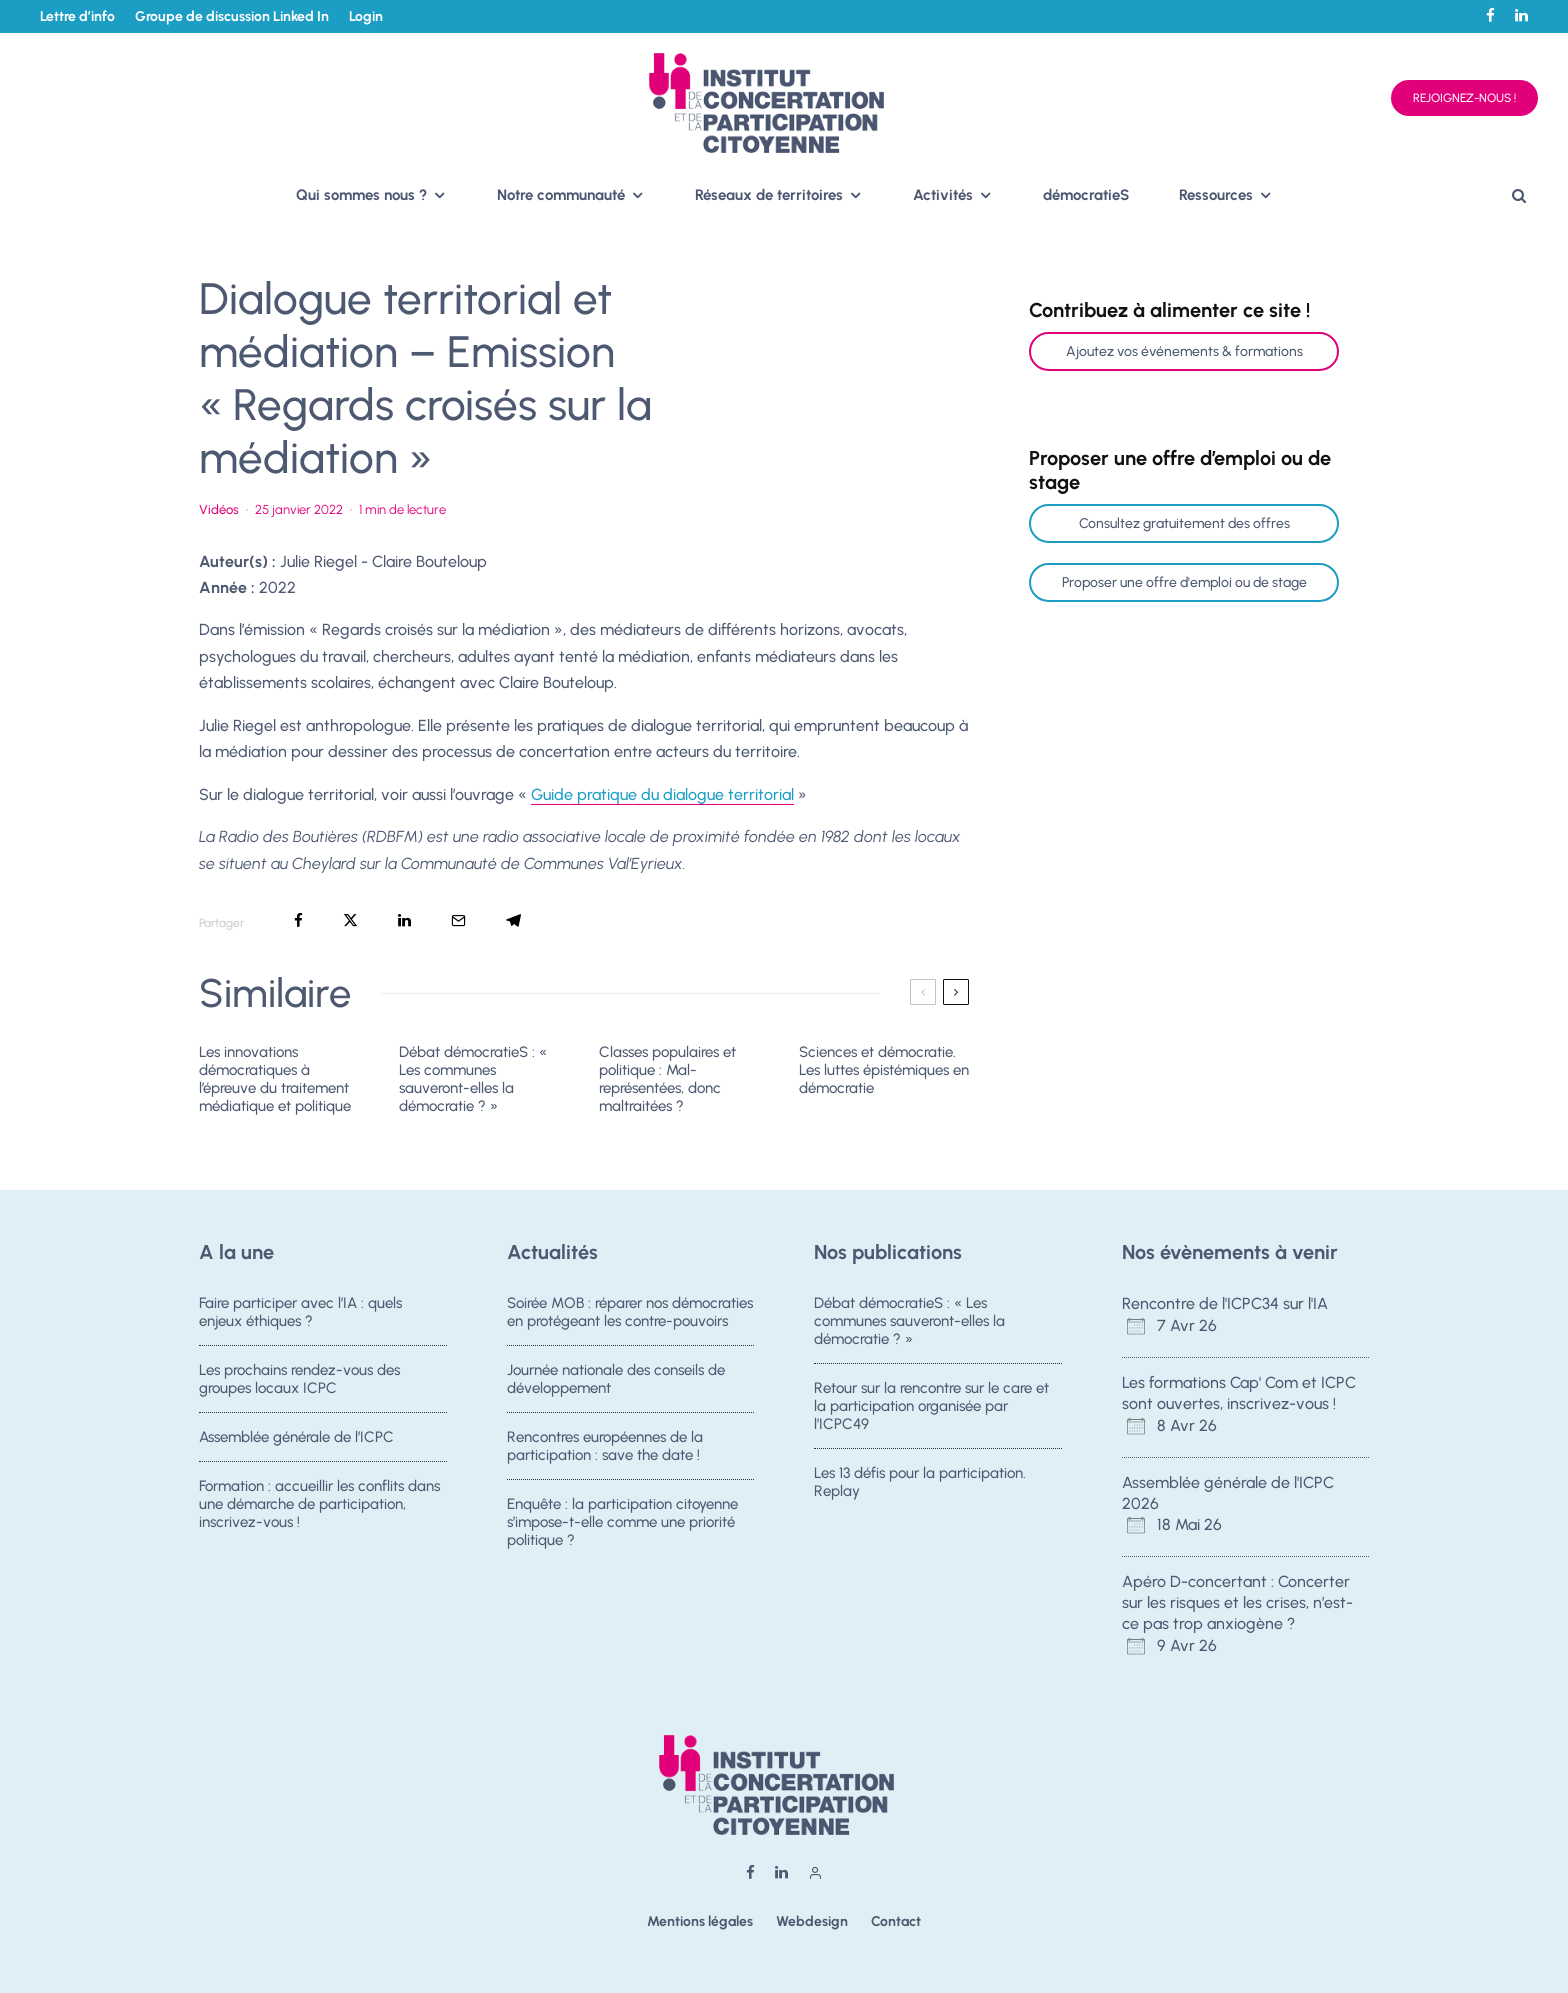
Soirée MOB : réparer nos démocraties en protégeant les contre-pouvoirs (630, 1312)
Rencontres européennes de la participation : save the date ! (605, 1450)
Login (366, 16)
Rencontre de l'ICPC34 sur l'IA (1225, 1303)
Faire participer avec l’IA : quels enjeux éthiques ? (300, 1312)
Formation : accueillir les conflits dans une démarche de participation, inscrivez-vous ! (319, 1518)
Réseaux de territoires (769, 195)
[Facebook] (1490, 15)
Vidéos (219, 509)
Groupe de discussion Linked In (232, 16)
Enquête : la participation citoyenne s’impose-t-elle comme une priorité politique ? (622, 1536)
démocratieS (1086, 195)
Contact (896, 1921)
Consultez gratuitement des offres (1184, 523)
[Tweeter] (350, 920)
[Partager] (298, 920)
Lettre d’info (77, 16)
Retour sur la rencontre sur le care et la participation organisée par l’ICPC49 (931, 1407)
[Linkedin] (1521, 15)
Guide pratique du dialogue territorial (662, 794)
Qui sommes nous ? (361, 195)
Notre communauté (561, 195)
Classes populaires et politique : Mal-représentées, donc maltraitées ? (667, 1079)
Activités (943, 195)
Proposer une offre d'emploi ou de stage (1184, 582)
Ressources (1216, 195)
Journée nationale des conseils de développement (616, 1380)
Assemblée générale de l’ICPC (296, 1441)
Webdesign (812, 1921)
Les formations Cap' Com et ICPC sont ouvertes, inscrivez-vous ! (1239, 1393)
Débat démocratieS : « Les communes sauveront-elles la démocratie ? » (473, 1079)
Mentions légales (700, 1921)
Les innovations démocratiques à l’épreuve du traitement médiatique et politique (275, 1079)
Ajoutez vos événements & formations (1184, 351)
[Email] (458, 920)
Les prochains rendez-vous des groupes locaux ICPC (299, 1380)
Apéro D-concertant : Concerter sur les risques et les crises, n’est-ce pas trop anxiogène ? (1237, 1602)
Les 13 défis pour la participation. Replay (920, 1486)
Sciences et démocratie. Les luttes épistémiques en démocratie (884, 1070)
